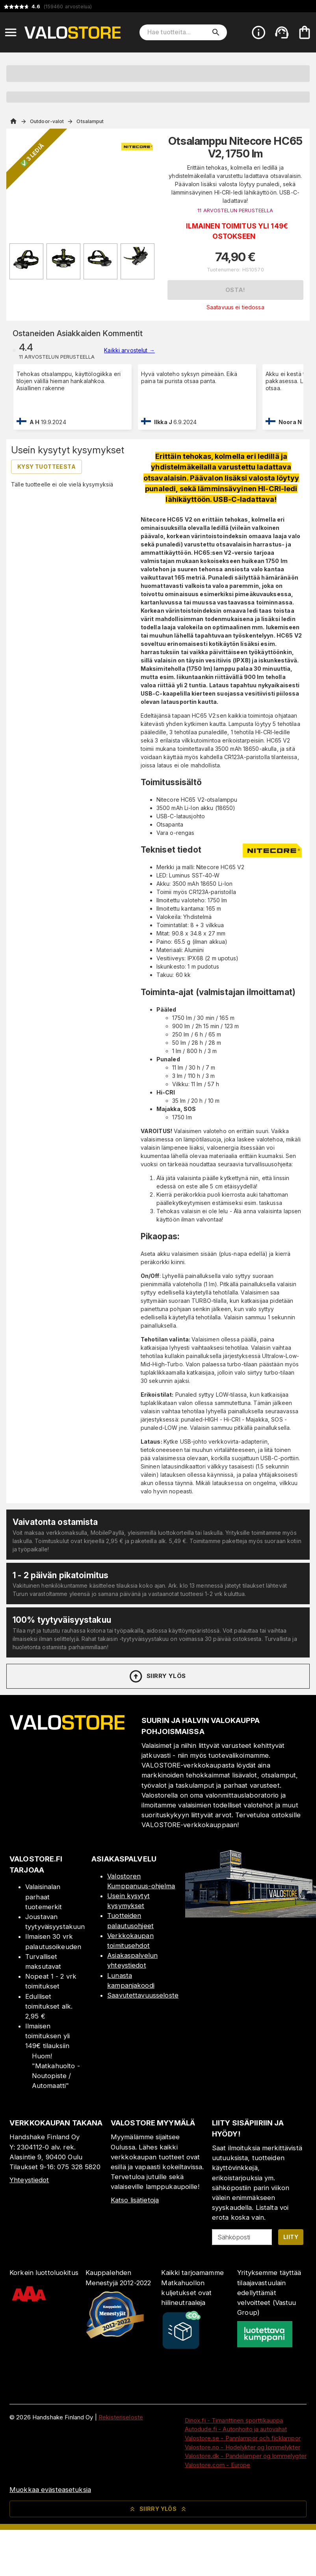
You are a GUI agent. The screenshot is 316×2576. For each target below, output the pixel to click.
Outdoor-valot (47, 121)
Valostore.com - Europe (218, 2465)
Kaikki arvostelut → (129, 350)
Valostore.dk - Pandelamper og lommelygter (246, 2456)
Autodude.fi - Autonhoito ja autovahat (236, 2429)
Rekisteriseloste (121, 2417)
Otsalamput (90, 121)
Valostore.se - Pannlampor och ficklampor (243, 2438)
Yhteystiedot (29, 2180)
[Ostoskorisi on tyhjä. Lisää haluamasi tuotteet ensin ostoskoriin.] (304, 32)
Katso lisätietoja (135, 2200)
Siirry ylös (157, 1676)
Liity (290, 2237)
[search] (216, 32)
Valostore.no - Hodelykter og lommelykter (242, 2447)
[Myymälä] (250, 1915)
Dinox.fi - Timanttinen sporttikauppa (234, 2420)
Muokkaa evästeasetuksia (50, 2490)
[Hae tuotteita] (177, 32)
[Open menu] (10, 32)
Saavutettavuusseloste (142, 1995)
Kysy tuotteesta (46, 466)
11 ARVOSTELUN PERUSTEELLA (235, 210)
